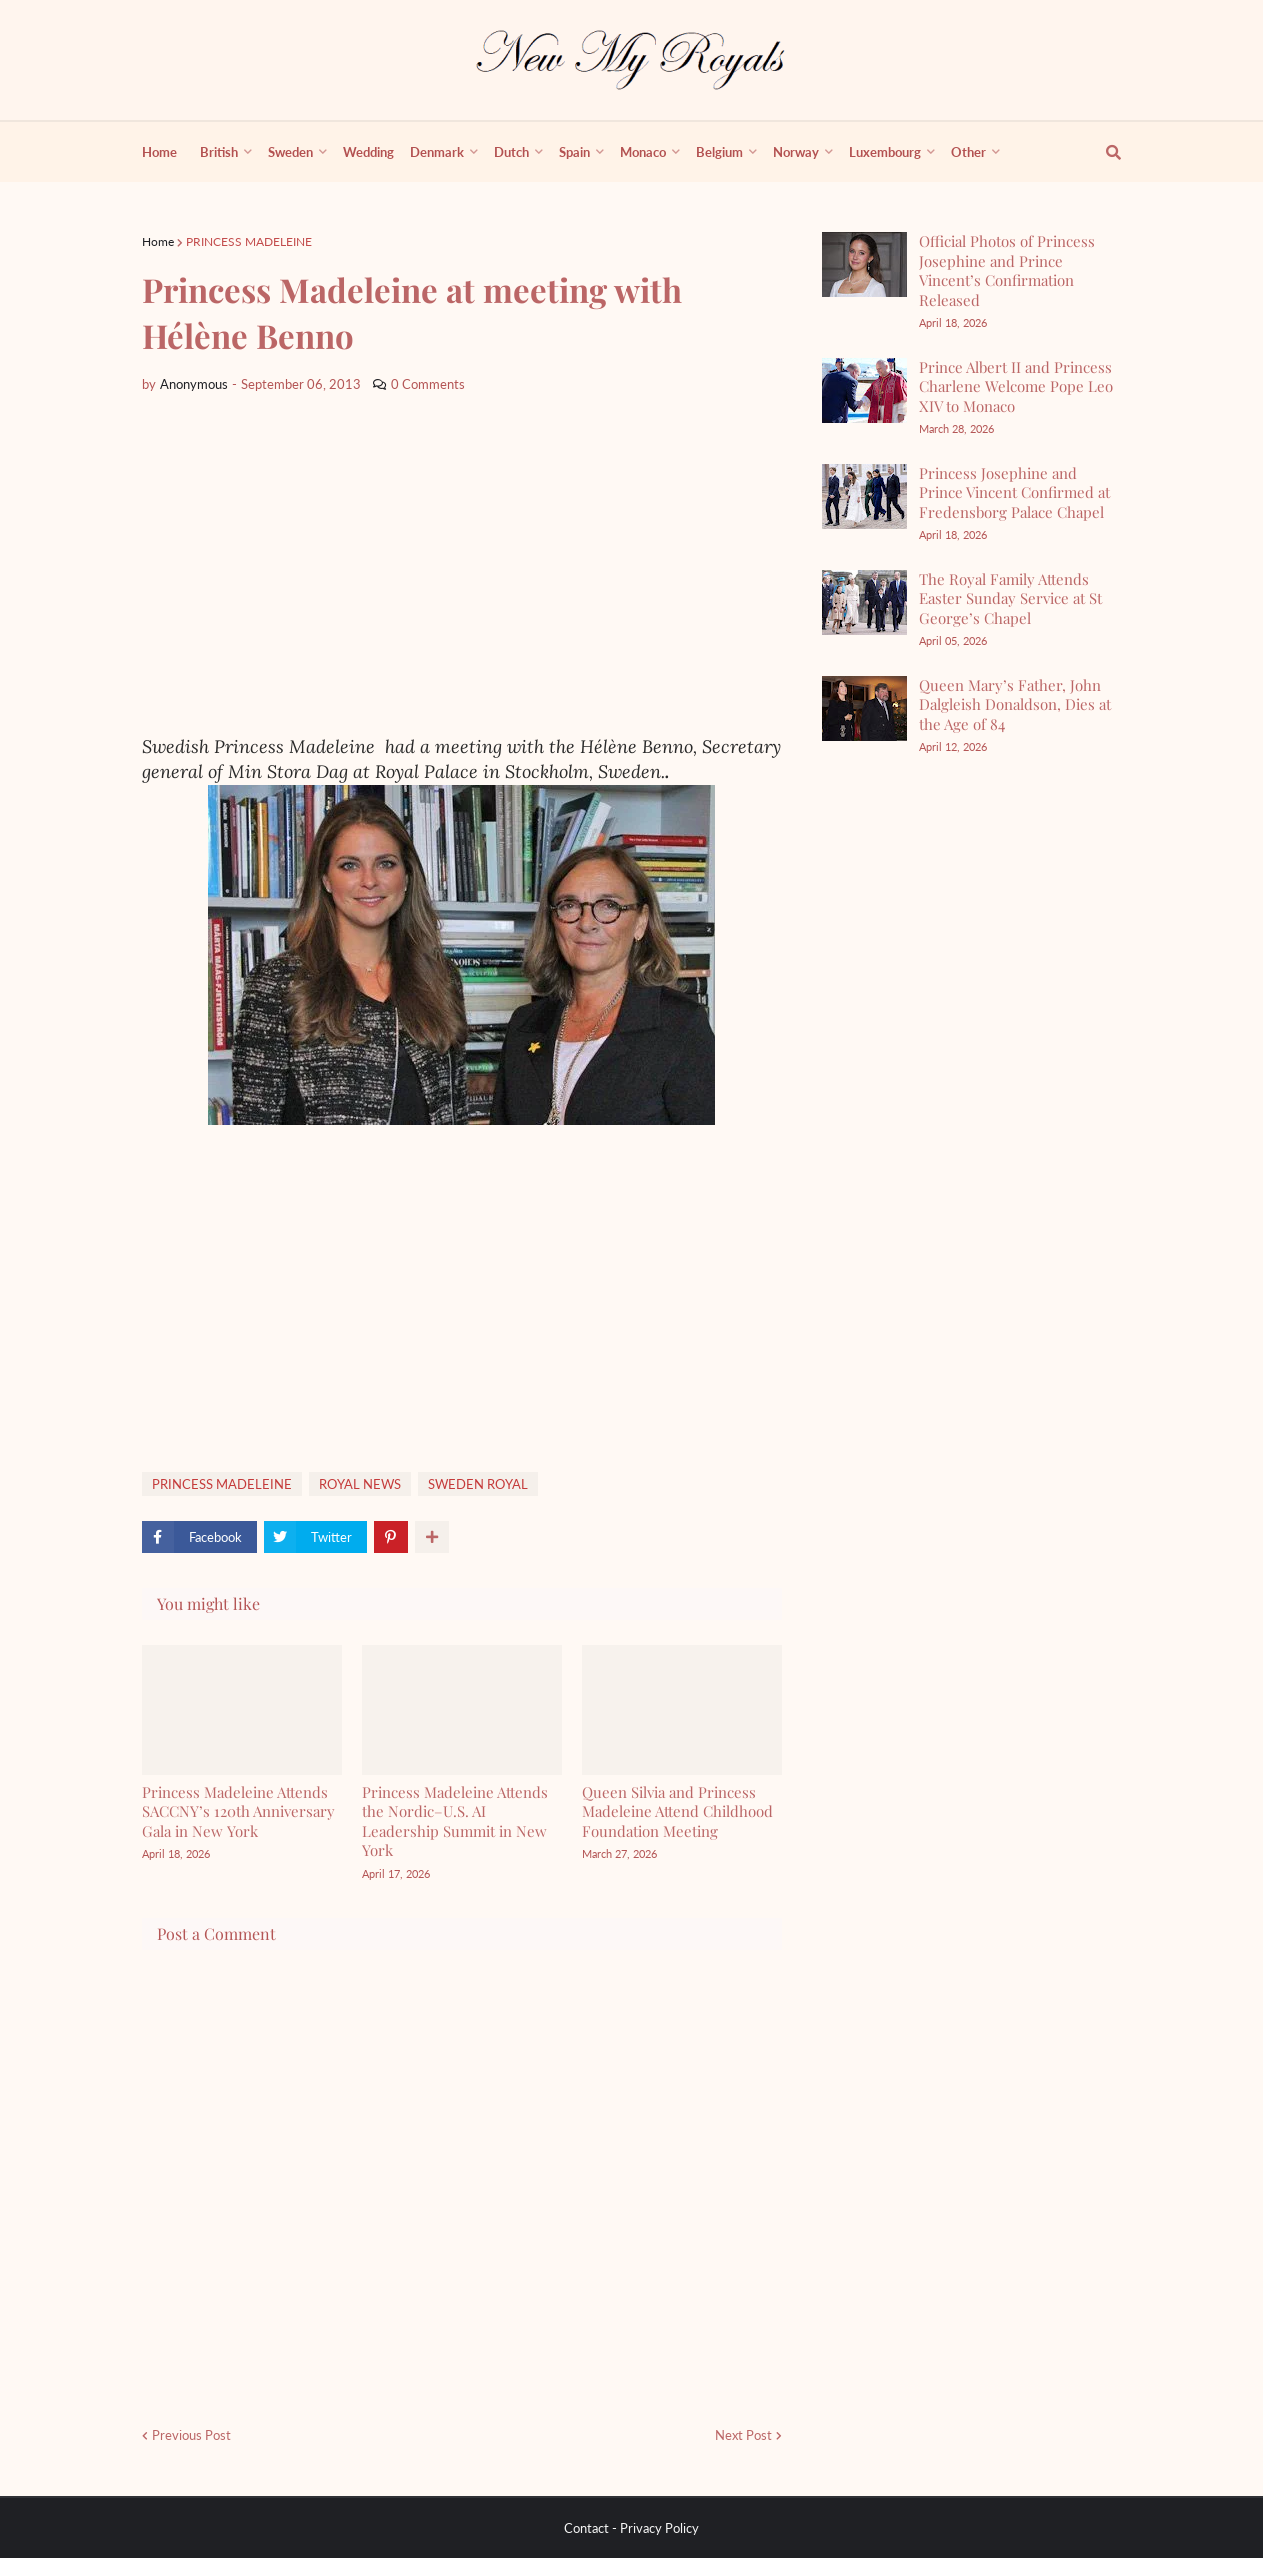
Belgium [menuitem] (719, 152)
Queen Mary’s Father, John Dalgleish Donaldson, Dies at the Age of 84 (1015, 704)
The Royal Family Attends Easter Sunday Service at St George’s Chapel (1010, 598)
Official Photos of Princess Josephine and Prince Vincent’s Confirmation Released (1007, 270)
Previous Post (191, 2435)
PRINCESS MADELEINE (249, 241)
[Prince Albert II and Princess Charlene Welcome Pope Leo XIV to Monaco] (864, 390)
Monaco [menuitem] (643, 152)
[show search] (1102, 152)
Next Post (743, 2435)
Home (158, 241)
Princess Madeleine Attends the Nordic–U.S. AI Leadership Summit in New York (455, 1821)
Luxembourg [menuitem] (885, 152)
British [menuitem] (219, 152)
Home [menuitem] (159, 152)
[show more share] (432, 1537)
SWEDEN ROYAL (478, 1484)
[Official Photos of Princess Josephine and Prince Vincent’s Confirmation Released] (864, 264)
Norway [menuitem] (796, 152)
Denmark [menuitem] (437, 152)
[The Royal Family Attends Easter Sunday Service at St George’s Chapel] (864, 602)
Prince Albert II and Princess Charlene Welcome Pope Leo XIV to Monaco (1016, 386)
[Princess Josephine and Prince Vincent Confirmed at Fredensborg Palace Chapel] (864, 496)
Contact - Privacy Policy (631, 2528)
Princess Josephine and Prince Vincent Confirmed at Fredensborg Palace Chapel (1014, 492)
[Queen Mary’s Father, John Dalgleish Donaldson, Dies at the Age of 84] (864, 708)
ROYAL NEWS (360, 1484)
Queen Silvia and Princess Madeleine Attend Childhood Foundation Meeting (677, 1811)
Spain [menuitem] (574, 152)
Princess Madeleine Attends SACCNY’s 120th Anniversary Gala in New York (238, 1811)
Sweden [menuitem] (290, 152)
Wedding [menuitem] (368, 152)
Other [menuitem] (968, 152)
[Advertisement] (462, 565)
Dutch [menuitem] (511, 152)
